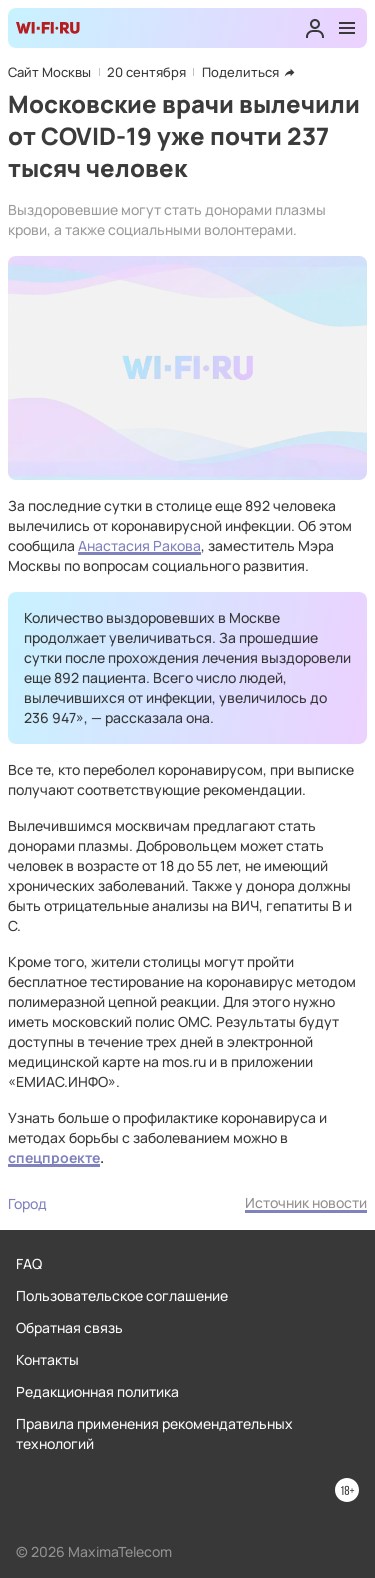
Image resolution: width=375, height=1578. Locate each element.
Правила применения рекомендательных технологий (154, 1433)
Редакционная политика (97, 1391)
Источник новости (306, 1202)
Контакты (47, 1359)
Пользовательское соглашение (122, 1295)
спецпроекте (54, 1157)
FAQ (29, 1263)
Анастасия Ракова (139, 545)
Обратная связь (69, 1327)
